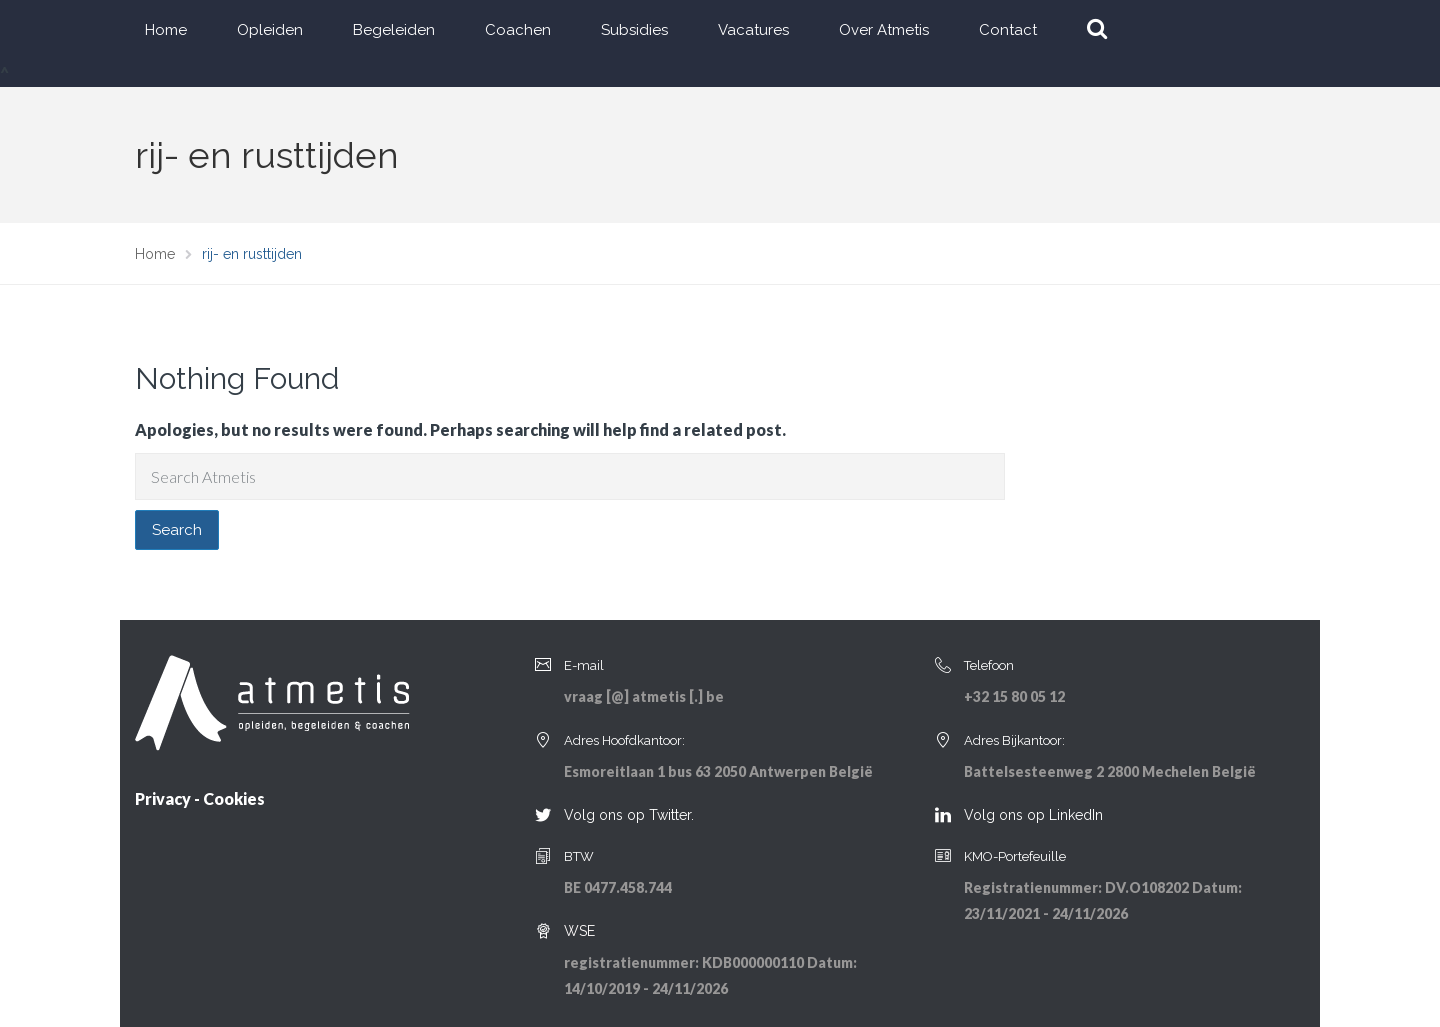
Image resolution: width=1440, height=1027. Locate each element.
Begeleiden (394, 30)
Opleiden (270, 30)
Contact (1008, 30)
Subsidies (634, 30)
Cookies (234, 798)
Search (177, 530)
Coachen (518, 30)
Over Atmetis (884, 30)
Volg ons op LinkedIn (1033, 815)
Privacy (163, 798)
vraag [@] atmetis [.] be (644, 696)
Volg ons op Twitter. (629, 815)
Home (166, 30)
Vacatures (753, 30)
